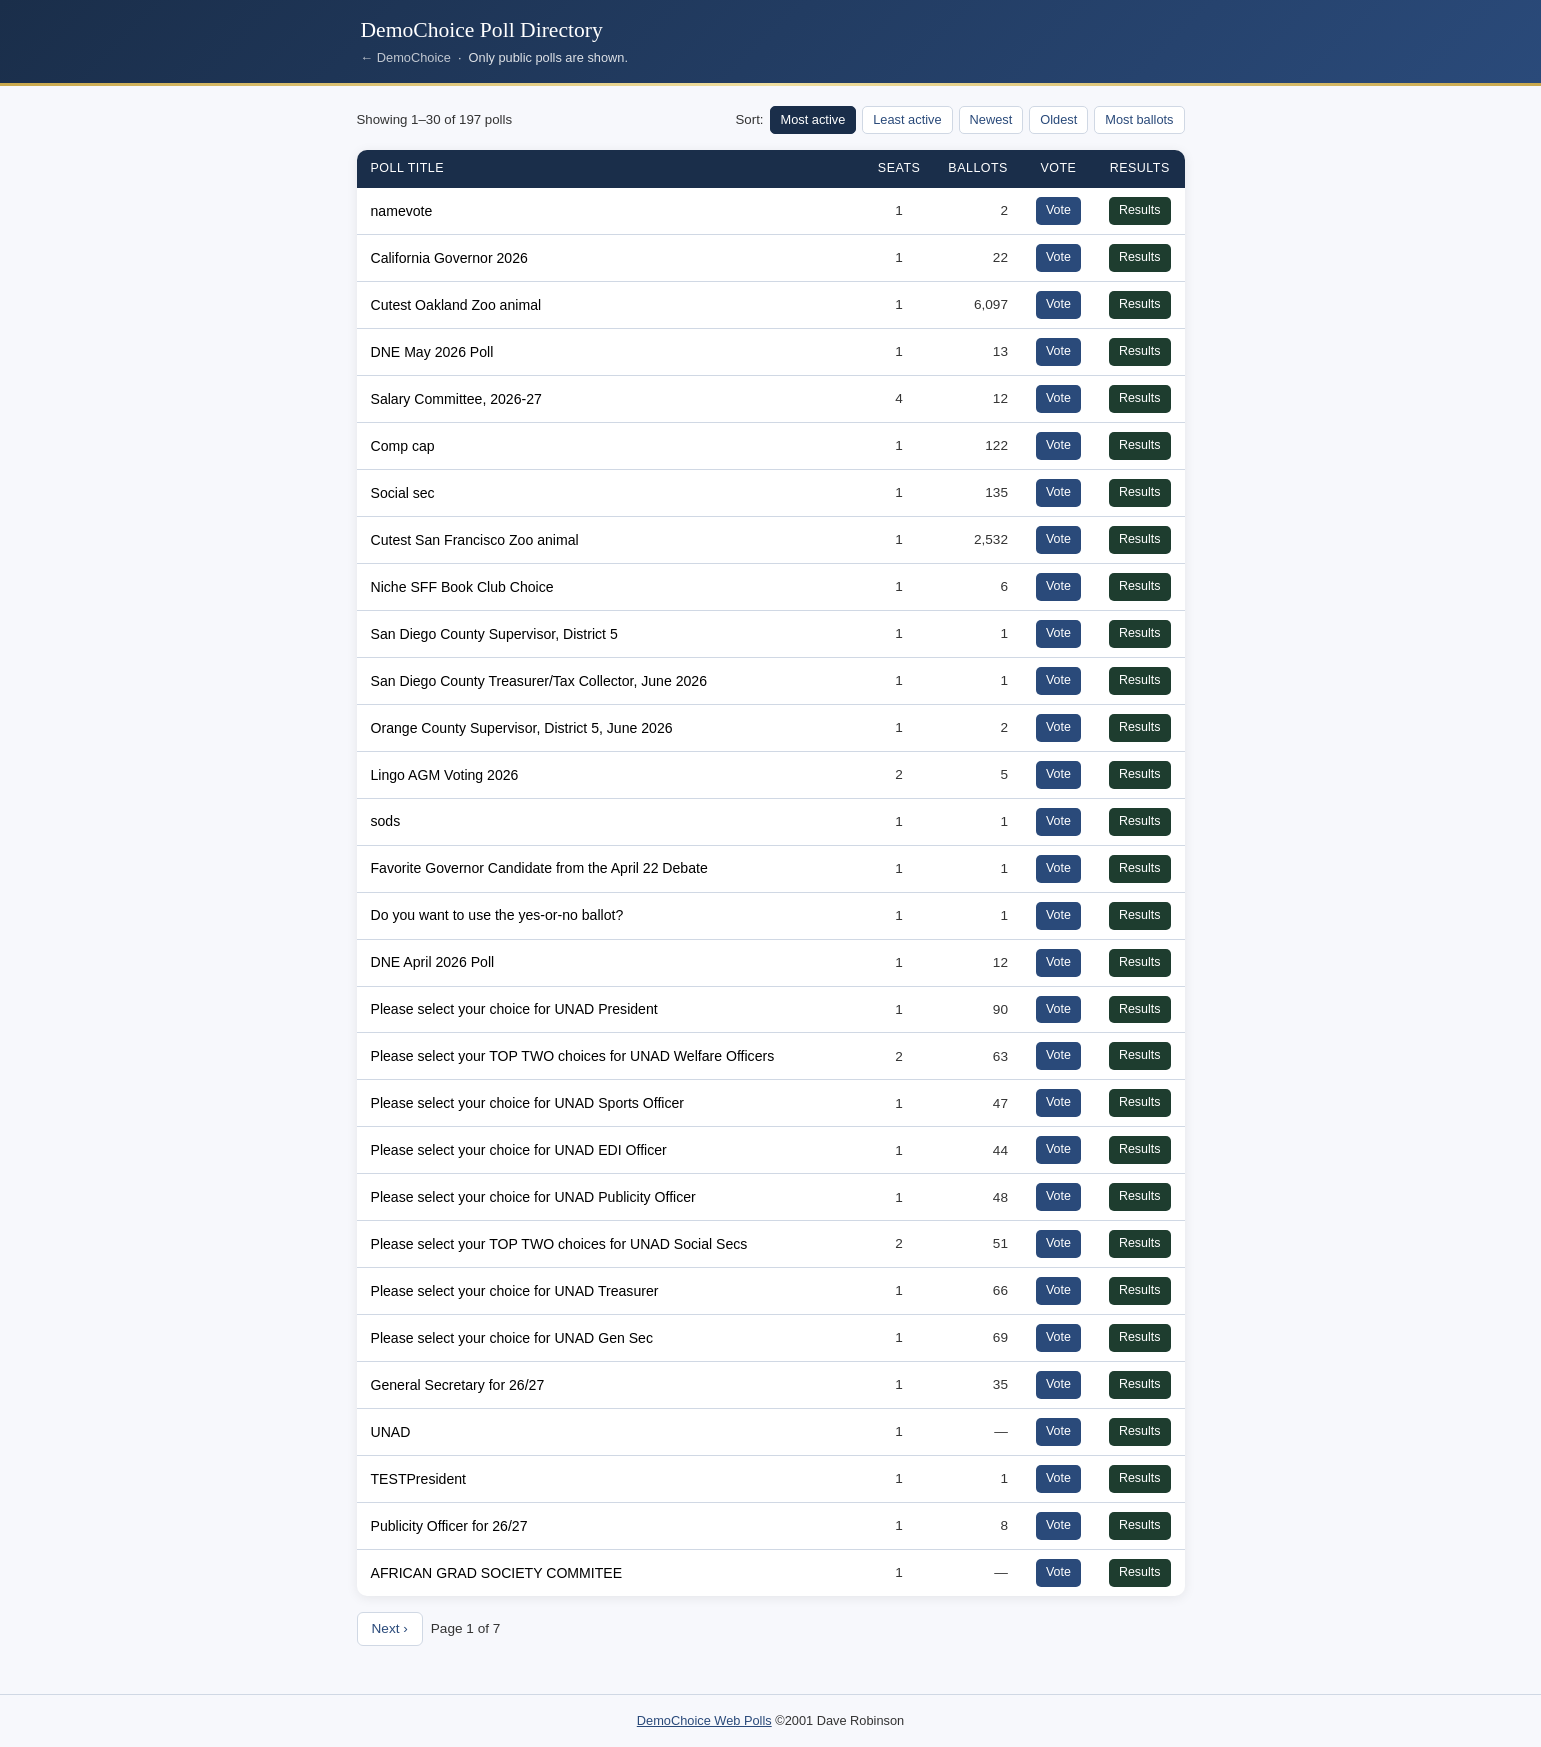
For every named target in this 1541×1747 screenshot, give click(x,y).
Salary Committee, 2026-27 (456, 399)
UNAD (391, 1432)
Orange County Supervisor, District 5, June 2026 (522, 728)
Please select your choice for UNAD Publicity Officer (533, 1197)
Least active (907, 119)
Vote (1058, 210)
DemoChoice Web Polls (704, 1720)
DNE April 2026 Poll (433, 962)
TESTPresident (418, 1479)
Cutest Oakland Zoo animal (456, 305)
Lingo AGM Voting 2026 (445, 775)
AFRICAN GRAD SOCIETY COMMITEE (497, 1573)
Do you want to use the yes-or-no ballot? (497, 915)
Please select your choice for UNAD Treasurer (515, 1291)
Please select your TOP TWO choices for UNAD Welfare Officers (573, 1056)
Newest (991, 119)
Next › (390, 1628)
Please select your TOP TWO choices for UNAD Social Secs (559, 1244)
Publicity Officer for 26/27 (449, 1526)
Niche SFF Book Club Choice (462, 587)
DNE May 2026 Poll (432, 352)
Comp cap (403, 446)
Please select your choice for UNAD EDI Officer (519, 1150)
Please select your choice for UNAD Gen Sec (512, 1338)
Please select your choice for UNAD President (514, 1009)
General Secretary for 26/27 (458, 1385)
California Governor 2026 (449, 258)
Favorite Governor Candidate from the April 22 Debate (539, 868)
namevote (402, 211)
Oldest (1058, 119)
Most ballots (1139, 119)
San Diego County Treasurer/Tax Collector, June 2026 (539, 681)
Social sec (403, 493)
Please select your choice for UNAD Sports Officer (528, 1103)
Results (1140, 210)
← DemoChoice (406, 57)
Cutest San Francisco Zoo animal (475, 540)
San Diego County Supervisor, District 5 (494, 634)
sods (386, 821)
